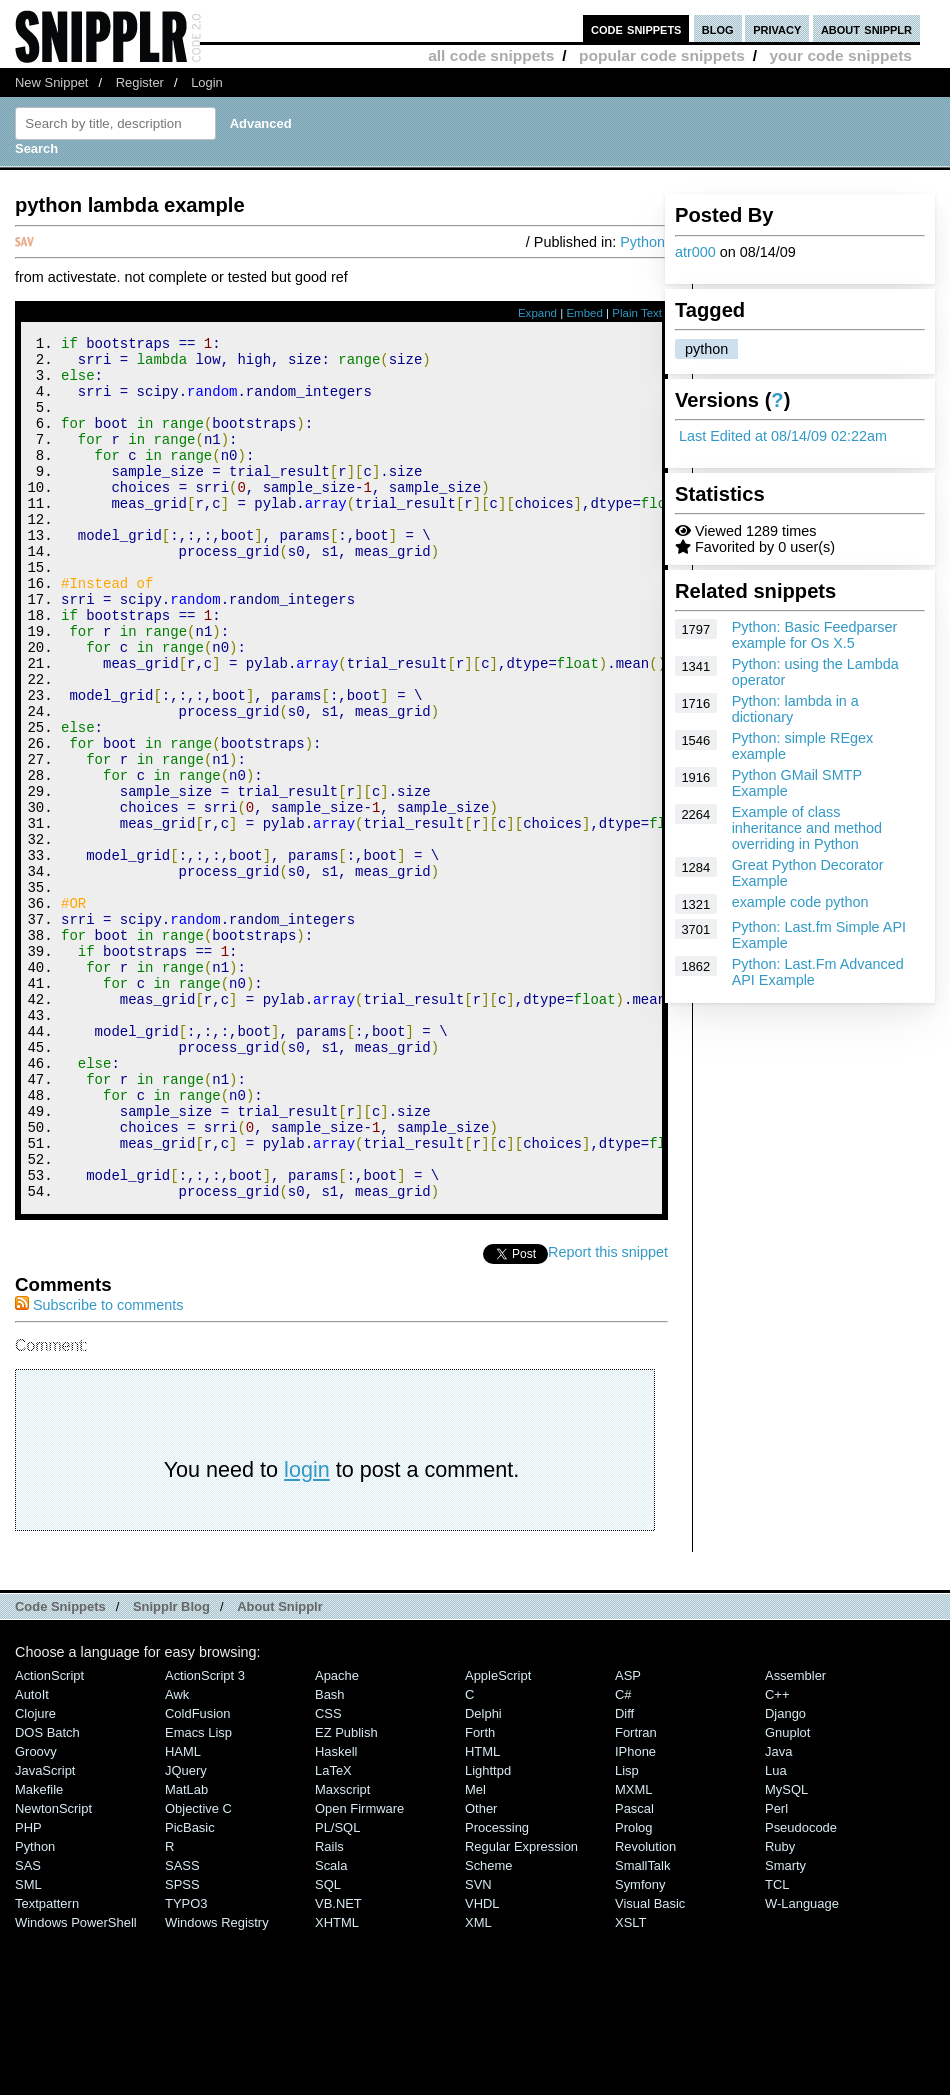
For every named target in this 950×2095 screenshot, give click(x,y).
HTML (482, 1913)
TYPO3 (186, 2065)
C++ (777, 1856)
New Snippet (51, 82)
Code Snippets (60, 1768)
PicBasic (190, 1989)
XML (478, 2084)
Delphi (483, 1875)
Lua (776, 1932)
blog (718, 28)
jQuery (186, 1932)
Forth (480, 1894)
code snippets (636, 28)
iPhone (635, 1913)
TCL (777, 2046)
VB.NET (338, 2065)
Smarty (785, 2027)
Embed (584, 313)
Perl (776, 1970)
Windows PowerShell (76, 2084)
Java (778, 1913)
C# (623, 1856)
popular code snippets (662, 55)
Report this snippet (608, 1414)
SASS (182, 2027)
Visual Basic (650, 2065)
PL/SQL (337, 1989)
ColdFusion (198, 1875)
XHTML (337, 2084)
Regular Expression (521, 2008)
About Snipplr (280, 1768)
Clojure (35, 1875)
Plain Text (637, 313)
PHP (28, 1989)
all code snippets (491, 55)
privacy (777, 28)
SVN (478, 2046)
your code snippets (840, 55)
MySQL (786, 1951)
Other (481, 1970)
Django (785, 1875)
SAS (28, 2027)
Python (642, 242)
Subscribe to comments (99, 1467)
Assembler (795, 1837)
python (706, 349)
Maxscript (342, 1951)
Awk (177, 1856)
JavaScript (45, 1932)
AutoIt (32, 1856)
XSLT (630, 2084)
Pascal (634, 1970)
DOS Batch (47, 1894)
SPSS (182, 2046)
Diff (624, 1875)
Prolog (633, 1989)
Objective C (198, 1970)
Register (140, 82)
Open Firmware (359, 1970)
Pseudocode (801, 1989)
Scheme (489, 2027)
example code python (800, 902)
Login (207, 82)
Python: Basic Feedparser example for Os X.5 (815, 635)
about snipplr (866, 28)
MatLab (186, 1951)
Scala (331, 2027)
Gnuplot (787, 1894)
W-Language (802, 2065)
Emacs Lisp (198, 1894)
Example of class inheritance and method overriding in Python (807, 828)
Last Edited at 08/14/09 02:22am (783, 436)
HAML (183, 1913)
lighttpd (488, 1932)
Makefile (39, 1951)
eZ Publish (346, 1894)
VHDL (482, 2065)
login (307, 1631)
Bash (330, 1856)
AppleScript (498, 1837)
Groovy (36, 1913)
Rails (329, 2008)
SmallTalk (642, 2027)
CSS (328, 1875)
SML (28, 2046)
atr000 (695, 252)
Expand (537, 313)
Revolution (645, 2008)
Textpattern (47, 2065)
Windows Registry (217, 2084)
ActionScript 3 (205, 1837)
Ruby (780, 2008)
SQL (328, 2046)
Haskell (336, 1913)
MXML (633, 1951)
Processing (497, 1989)
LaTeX (333, 1932)
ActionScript (49, 1837)
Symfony (640, 2046)
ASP (628, 1837)
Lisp (627, 1932)
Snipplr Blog (171, 1768)
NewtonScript (53, 1970)
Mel (475, 1951)
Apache (337, 1837)
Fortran (636, 1894)
